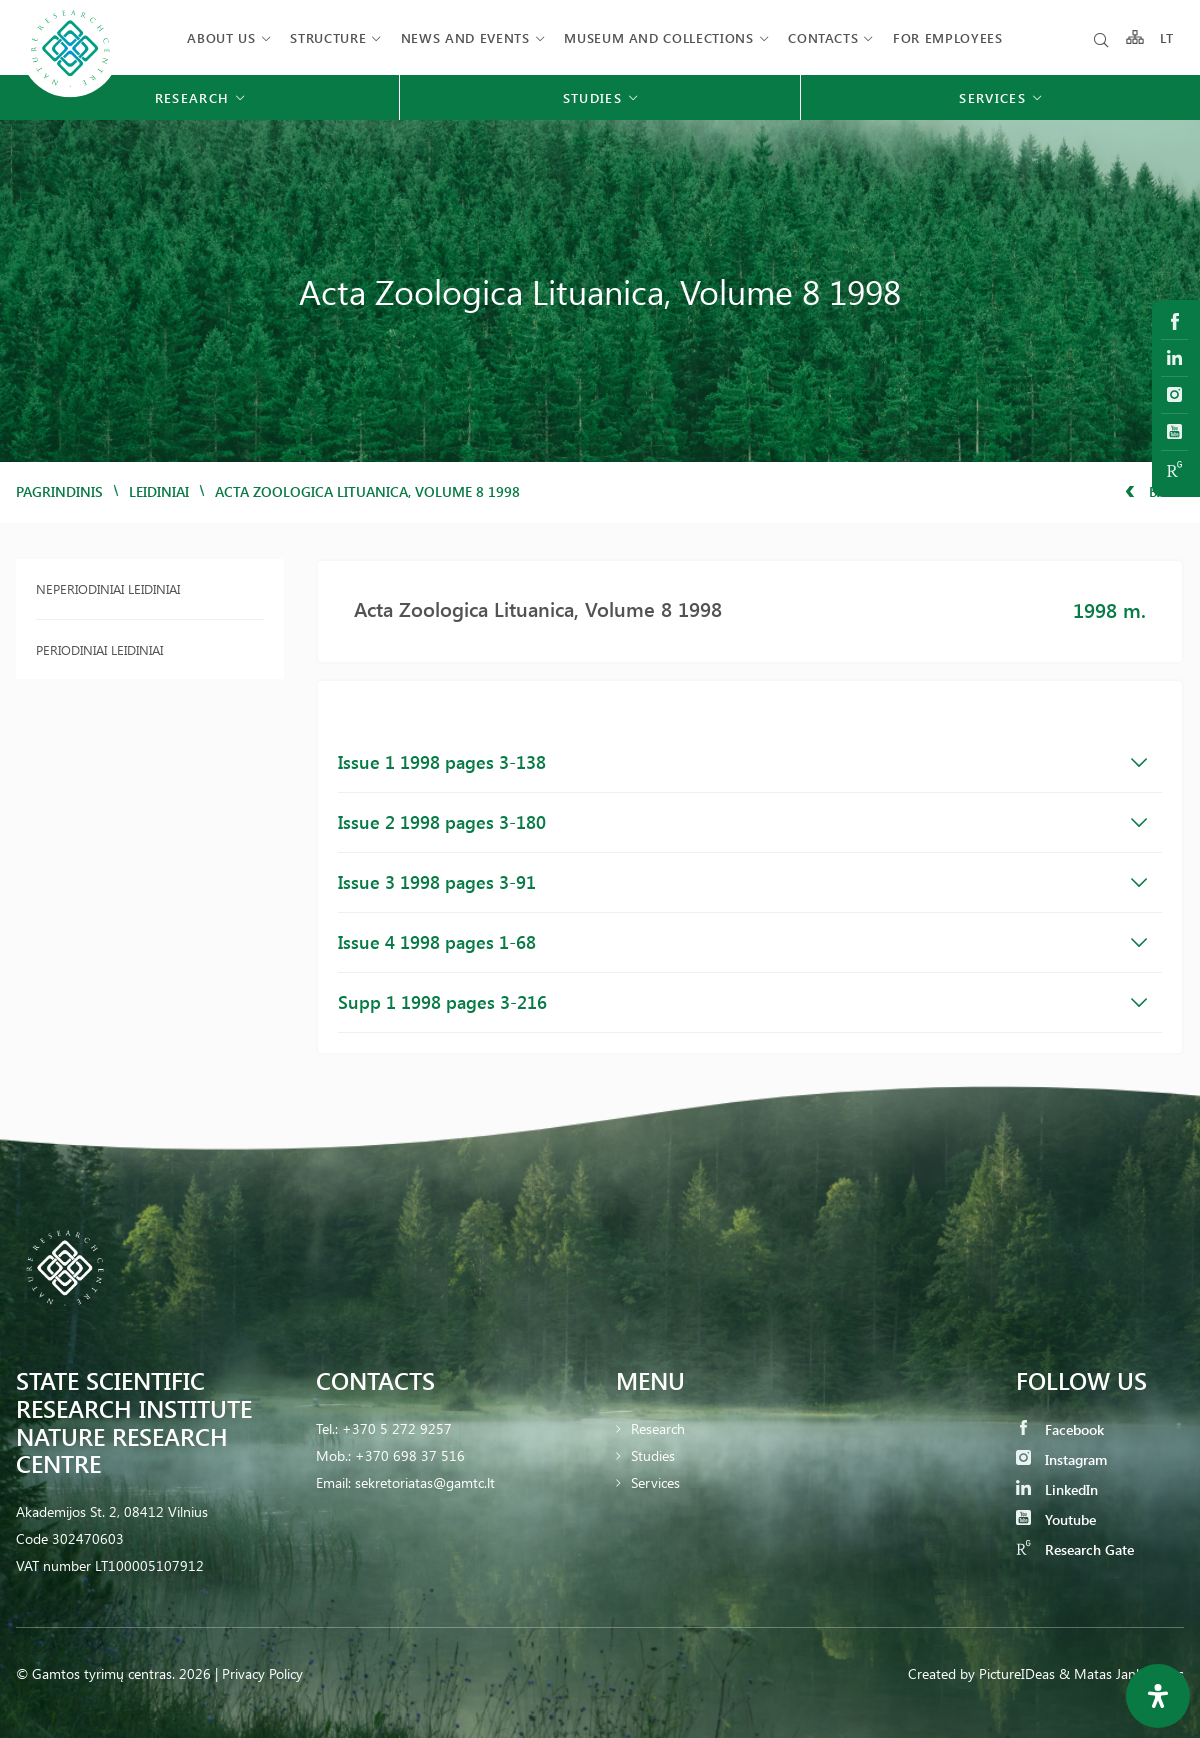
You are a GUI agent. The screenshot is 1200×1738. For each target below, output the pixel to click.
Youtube (1056, 1519)
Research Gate (1075, 1549)
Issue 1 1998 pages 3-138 (742, 762)
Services (655, 1482)
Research (658, 1428)
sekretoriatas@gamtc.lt (425, 1482)
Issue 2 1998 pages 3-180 (742, 822)
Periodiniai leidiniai (99, 649)
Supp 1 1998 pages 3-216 (742, 1002)
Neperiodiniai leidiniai (108, 588)
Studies (653, 1455)
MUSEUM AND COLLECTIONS (658, 37)
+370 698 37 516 (410, 1455)
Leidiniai (159, 491)
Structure (328, 37)
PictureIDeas (1017, 1673)
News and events (465, 37)
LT (1167, 37)
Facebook (1060, 1429)
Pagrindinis (59, 491)
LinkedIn (1057, 1489)
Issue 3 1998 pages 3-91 (742, 882)
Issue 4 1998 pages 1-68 (742, 942)
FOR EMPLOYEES (947, 37)
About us (221, 37)
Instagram (1061, 1459)
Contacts (823, 37)
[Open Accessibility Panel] (1158, 1696)
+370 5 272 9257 (397, 1428)
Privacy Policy (262, 1673)
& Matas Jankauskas (1121, 1673)
